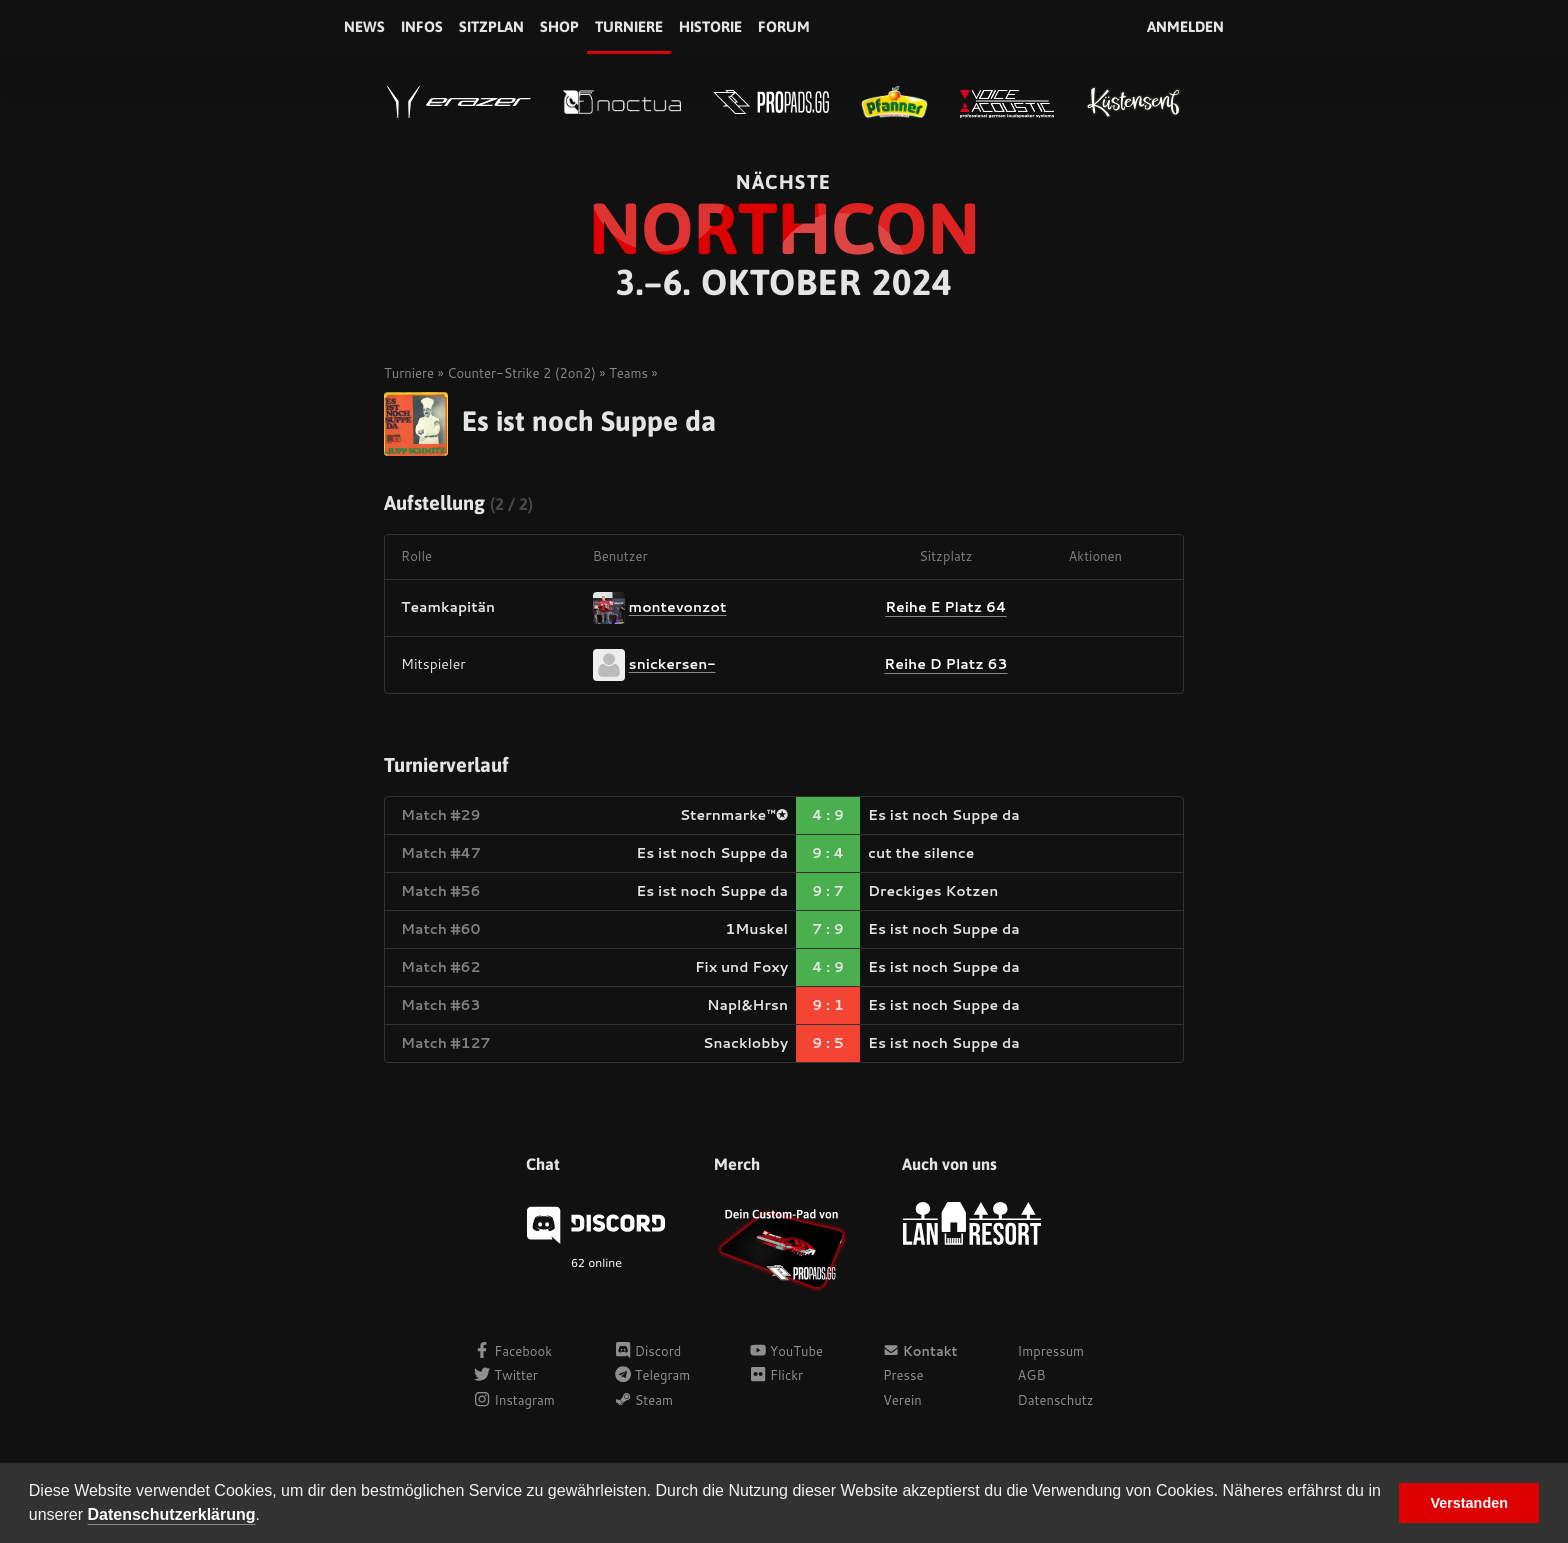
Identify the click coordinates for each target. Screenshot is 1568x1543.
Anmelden (1185, 26)
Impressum (1051, 1351)
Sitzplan (491, 26)
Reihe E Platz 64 (946, 607)
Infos (422, 26)
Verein (902, 1400)
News (364, 26)
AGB (1032, 1375)
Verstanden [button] (1469, 1503)
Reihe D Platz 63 (945, 664)
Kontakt (920, 1351)
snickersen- (672, 663)
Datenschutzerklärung (172, 1514)
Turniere (629, 26)
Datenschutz (1056, 1400)
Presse (903, 1375)
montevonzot (678, 606)
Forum (784, 26)
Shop (559, 26)
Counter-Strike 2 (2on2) (521, 373)
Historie (710, 26)
